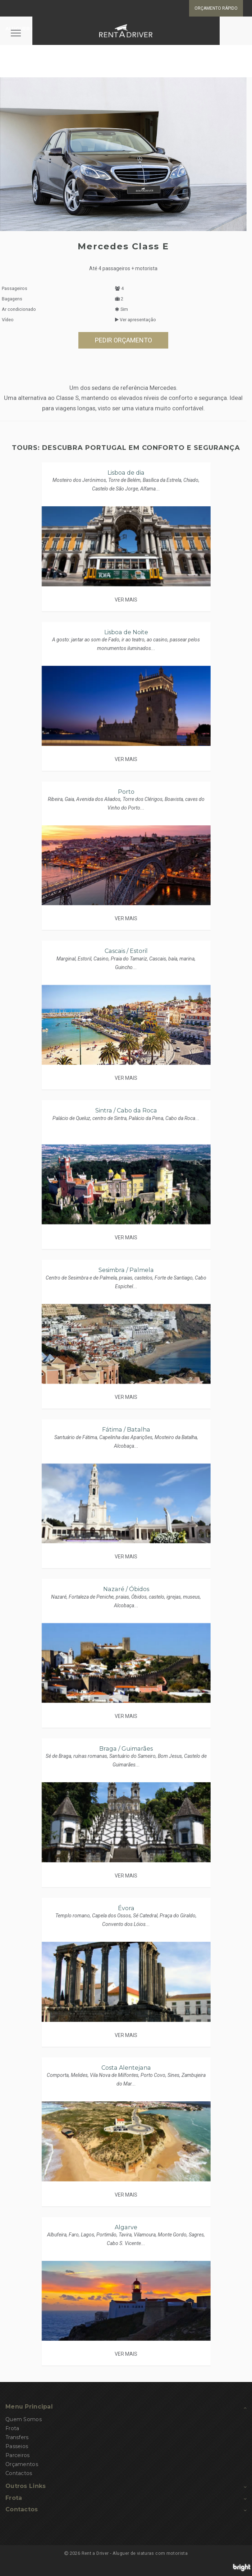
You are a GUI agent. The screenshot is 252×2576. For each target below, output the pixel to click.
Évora (126, 1908)
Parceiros (17, 2455)
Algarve (126, 2227)
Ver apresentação (135, 319)
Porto (126, 791)
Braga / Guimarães (126, 1748)
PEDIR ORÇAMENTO (123, 340)
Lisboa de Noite (126, 632)
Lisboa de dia (126, 472)
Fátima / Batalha (126, 1429)
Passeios (16, 2446)
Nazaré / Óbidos (126, 1589)
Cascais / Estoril (126, 951)
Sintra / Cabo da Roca (126, 1110)
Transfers (17, 2437)
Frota (12, 2428)
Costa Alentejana (126, 2067)
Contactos (18, 2473)
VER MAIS (126, 600)
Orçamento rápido (216, 8)
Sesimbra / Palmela (126, 1270)
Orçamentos (21, 2464)
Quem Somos (23, 2419)
